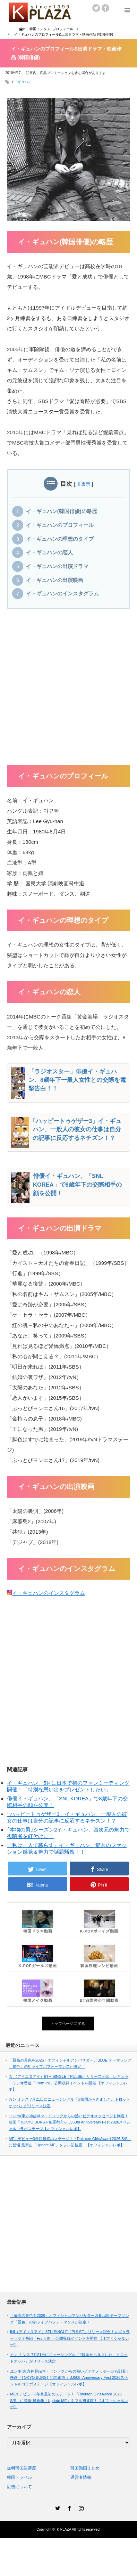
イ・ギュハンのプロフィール (60, 525)
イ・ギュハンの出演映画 (54, 580)
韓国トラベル (19, 2477)
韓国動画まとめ (85, 2468)
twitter (96, 8)
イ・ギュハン (21, 82)
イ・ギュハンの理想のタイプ (60, 539)
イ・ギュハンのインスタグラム (62, 593)
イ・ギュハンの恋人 (49, 552)
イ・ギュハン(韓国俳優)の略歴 (61, 511)
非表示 (83, 484)
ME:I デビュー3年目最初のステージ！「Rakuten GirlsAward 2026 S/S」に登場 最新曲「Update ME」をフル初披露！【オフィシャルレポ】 (69, 2400)
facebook (105, 8)
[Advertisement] (65, 690)
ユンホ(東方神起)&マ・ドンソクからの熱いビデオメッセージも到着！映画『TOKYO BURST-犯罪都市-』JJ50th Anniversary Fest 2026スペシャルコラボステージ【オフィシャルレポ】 (69, 2122)
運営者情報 (80, 2477)
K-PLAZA (64, 2529)
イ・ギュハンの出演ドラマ (57, 566)
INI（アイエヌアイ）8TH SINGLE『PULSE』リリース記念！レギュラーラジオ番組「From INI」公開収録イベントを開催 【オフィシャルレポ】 (68, 2082)
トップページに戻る (68, 2023)
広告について (19, 2486)
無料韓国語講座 (21, 2468)
